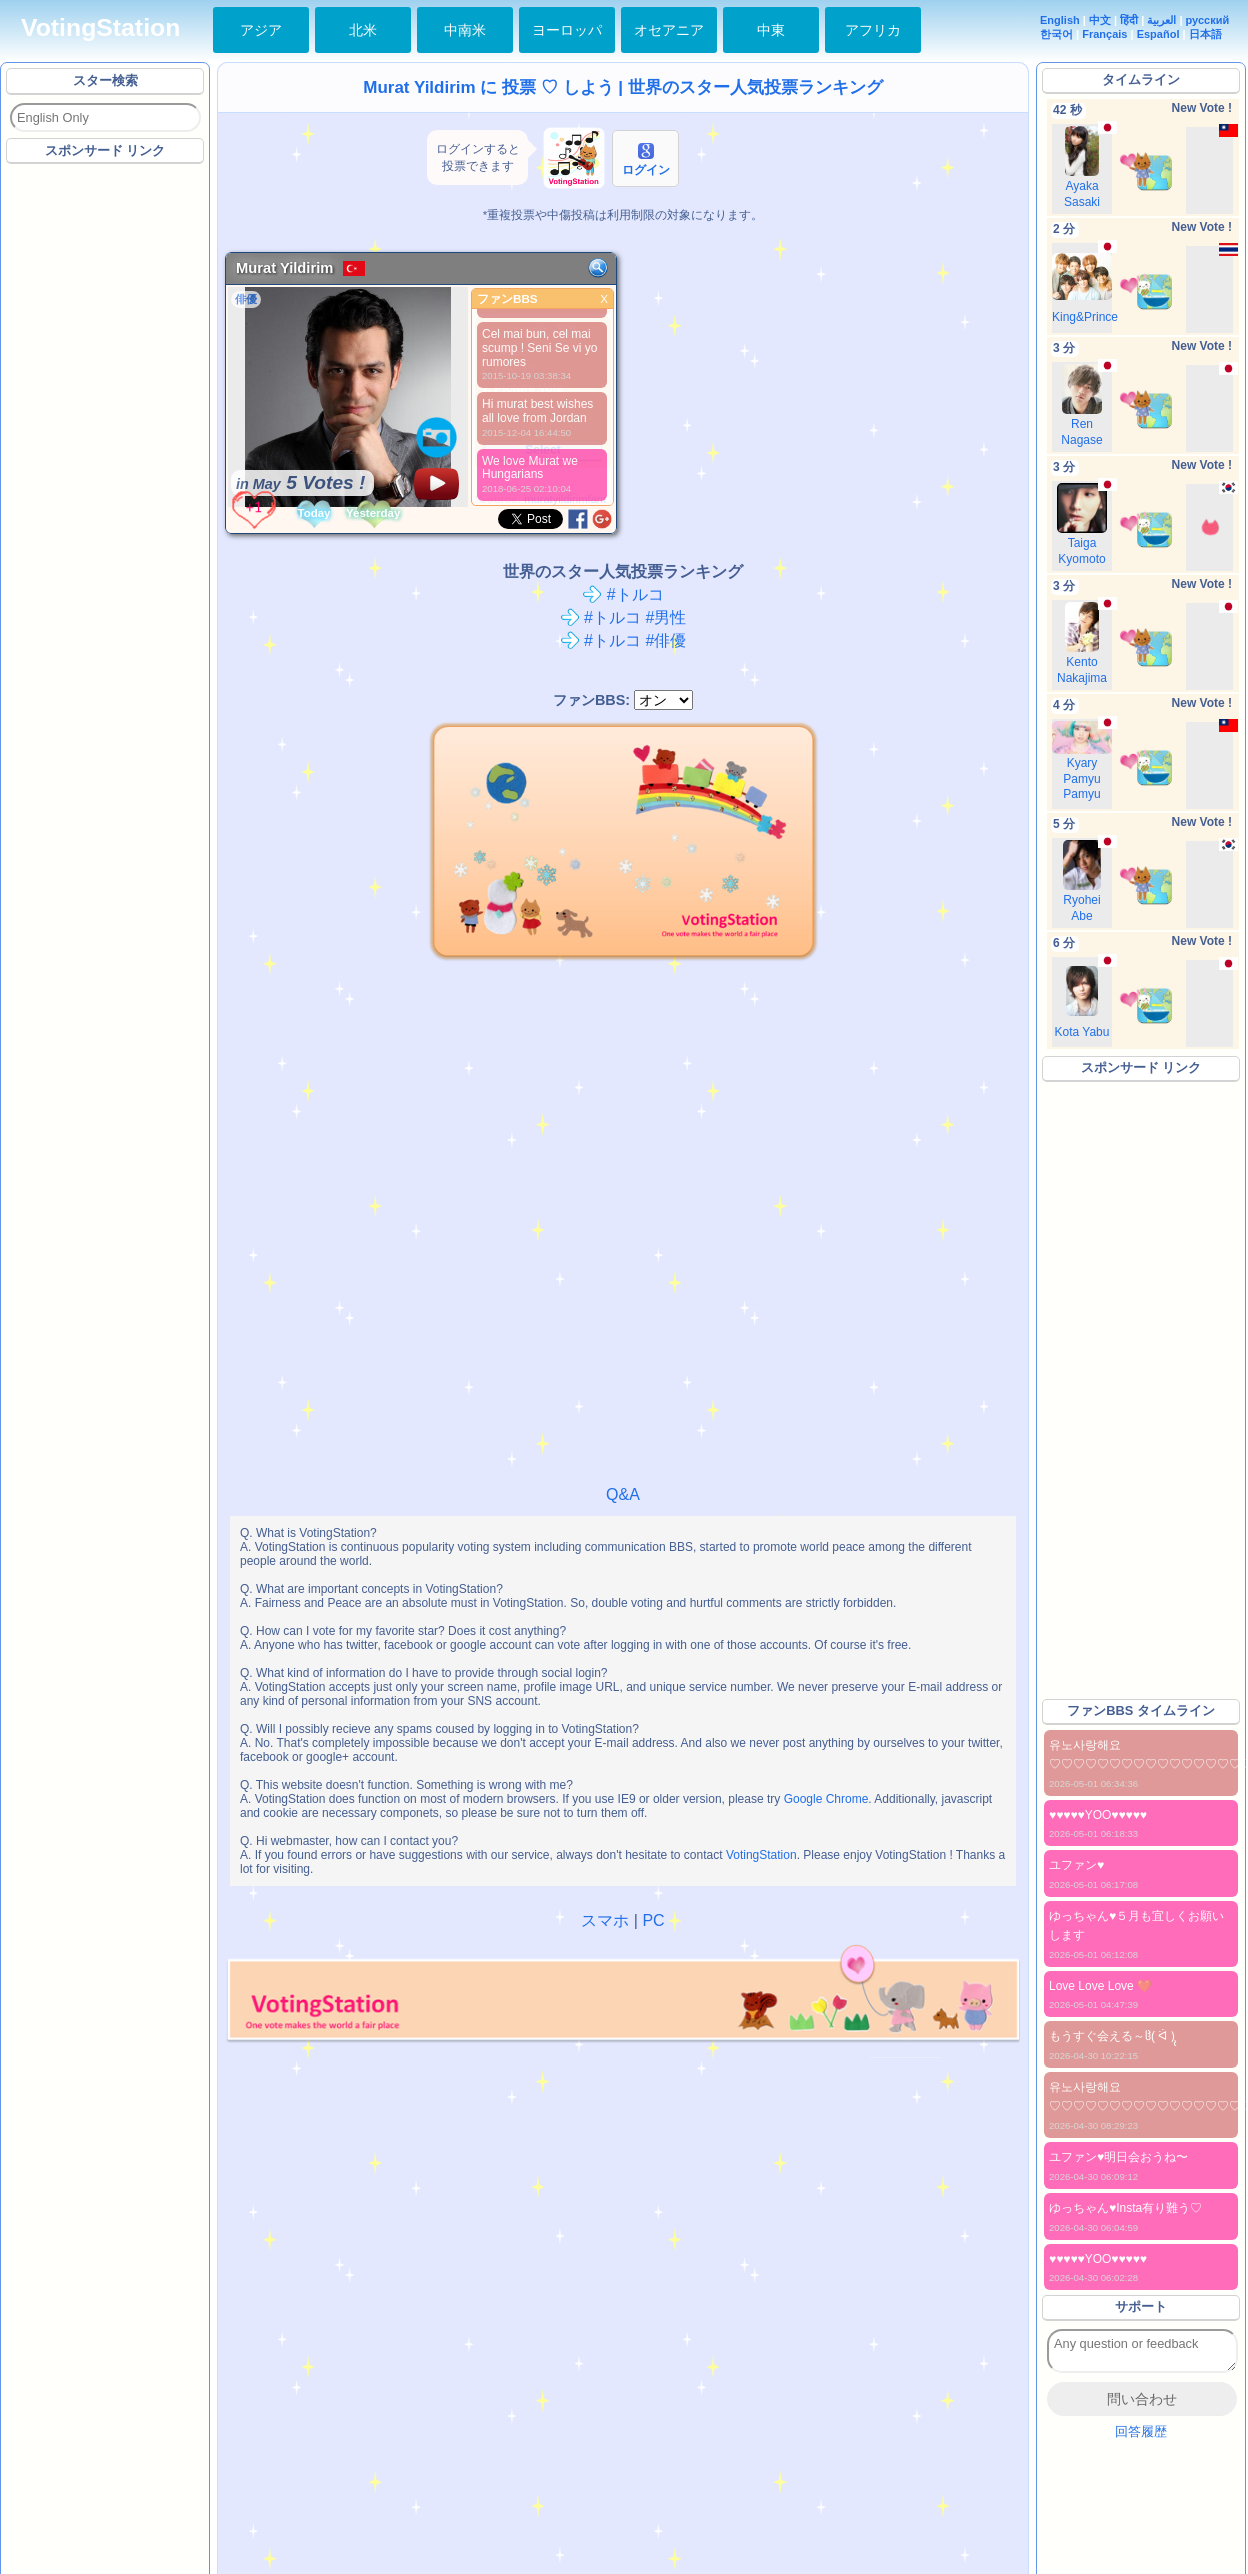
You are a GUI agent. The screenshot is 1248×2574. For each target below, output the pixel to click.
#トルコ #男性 (623, 617)
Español (1158, 34)
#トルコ (622, 594)
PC (653, 1920)
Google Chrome (826, 1799)
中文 (1100, 20)
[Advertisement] (106, 469)
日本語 (1205, 34)
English (1060, 20)
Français (1104, 34)
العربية (1161, 20)
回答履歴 (1141, 2431)
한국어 (1056, 34)
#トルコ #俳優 (623, 640)
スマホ (605, 1920)
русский (1208, 20)
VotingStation (100, 27)
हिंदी (1129, 20)
